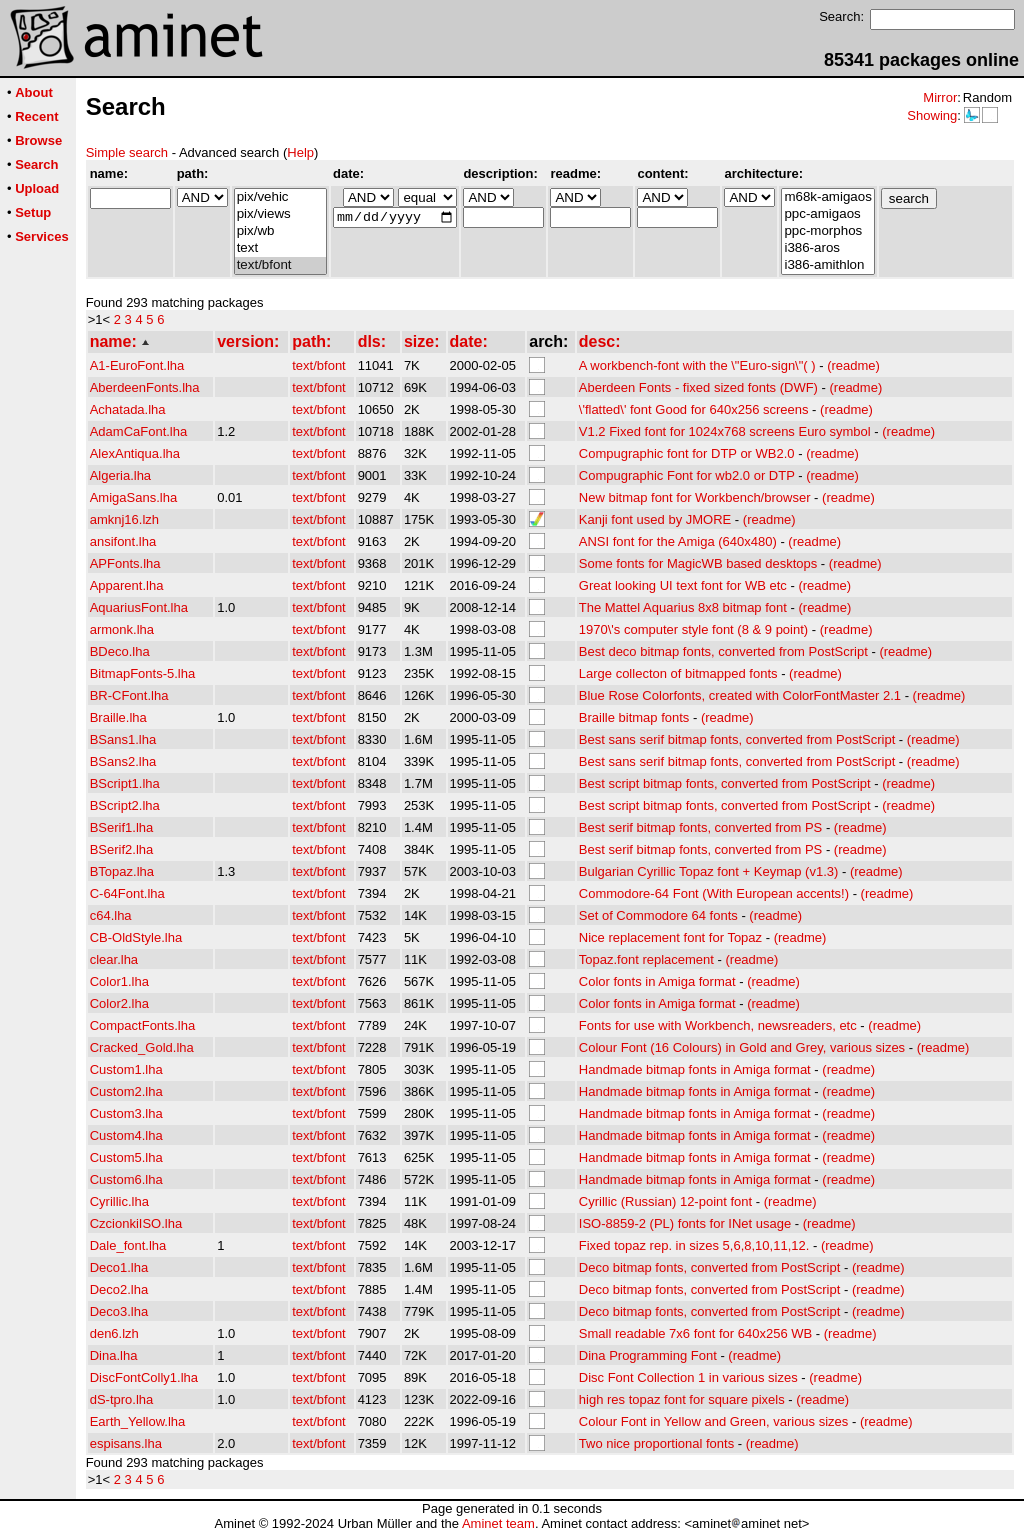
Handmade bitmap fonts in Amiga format (695, 1069)
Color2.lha (119, 1003)
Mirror (940, 97)
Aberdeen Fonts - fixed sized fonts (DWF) (698, 387)
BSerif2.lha (122, 849)
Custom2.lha (126, 1091)
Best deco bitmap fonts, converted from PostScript (723, 651)
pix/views (280, 214)
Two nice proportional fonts (656, 1443)
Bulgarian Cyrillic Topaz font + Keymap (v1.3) (709, 871)
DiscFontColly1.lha (144, 1377)
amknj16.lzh (124, 519)
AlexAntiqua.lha (135, 453)
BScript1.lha (125, 783)
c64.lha (111, 915)
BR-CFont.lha (129, 695)
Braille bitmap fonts (634, 717)
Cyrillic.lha (119, 1201)
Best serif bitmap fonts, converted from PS (701, 827)
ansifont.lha (123, 541)
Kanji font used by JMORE (655, 519)
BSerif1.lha (122, 827)
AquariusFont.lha (139, 607)
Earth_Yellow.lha (138, 1421)
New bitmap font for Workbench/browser (695, 497)
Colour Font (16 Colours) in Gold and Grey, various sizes (742, 1047)
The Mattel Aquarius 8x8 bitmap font (683, 607)
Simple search (127, 152)
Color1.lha (119, 981)
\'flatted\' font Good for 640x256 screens (694, 409)
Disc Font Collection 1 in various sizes (688, 1377)
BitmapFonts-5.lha (143, 673)
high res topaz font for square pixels (682, 1399)
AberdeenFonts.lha (145, 387)
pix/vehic (280, 197)
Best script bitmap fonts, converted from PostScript (725, 783)
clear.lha (114, 959)
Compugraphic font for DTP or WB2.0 (687, 453)
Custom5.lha (126, 1157)
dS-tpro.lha (122, 1399)
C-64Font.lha (127, 893)
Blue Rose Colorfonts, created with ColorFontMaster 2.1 (740, 695)
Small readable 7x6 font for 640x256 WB (695, 1333)
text (280, 248)
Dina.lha (114, 1355)
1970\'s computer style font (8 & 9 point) (693, 629)
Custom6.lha (126, 1179)
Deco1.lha (119, 1267)
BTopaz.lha (122, 871)
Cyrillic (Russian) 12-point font (665, 1201)
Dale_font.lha (128, 1245)
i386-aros (827, 248)
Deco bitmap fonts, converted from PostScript (710, 1267)
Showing (932, 115)
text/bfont (280, 265)
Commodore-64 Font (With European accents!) (714, 893)
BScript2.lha (125, 805)
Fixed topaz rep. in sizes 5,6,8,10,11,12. (694, 1245)
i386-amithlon (827, 265)
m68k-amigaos (827, 197)
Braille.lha (118, 717)
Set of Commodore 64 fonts (658, 915)
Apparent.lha (127, 585)
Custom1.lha (126, 1069)
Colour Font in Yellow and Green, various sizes (714, 1421)
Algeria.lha (120, 475)
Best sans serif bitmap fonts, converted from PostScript (737, 739)
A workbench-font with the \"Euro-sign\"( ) (697, 365)
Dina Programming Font (648, 1355)
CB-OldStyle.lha (136, 937)
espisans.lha (126, 1443)
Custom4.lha (126, 1135)
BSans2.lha (123, 761)
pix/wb (280, 231)
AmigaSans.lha (133, 497)
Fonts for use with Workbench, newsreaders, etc (718, 1025)
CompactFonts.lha (143, 1025)
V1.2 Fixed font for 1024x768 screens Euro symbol (725, 431)
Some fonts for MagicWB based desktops (698, 563)
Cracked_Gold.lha (142, 1047)
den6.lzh (114, 1333)
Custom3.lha (126, 1113)
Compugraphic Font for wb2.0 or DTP (687, 475)
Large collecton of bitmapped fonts (678, 673)
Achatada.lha (128, 409)
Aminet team (498, 1523)
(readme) (853, 365)
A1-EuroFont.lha (137, 365)
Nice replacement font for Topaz (670, 937)
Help (300, 152)
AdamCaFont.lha (139, 431)
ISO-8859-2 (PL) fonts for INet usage (685, 1223)
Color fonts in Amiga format (657, 981)
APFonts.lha (125, 563)
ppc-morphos (827, 231)
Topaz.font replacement (646, 959)
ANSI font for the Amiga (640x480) (678, 541)
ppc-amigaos (827, 214)
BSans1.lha (123, 739)
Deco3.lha (119, 1311)
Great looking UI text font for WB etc (683, 585)
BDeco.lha (120, 651)
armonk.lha (122, 629)
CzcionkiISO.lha (136, 1223)
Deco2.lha (119, 1289)
